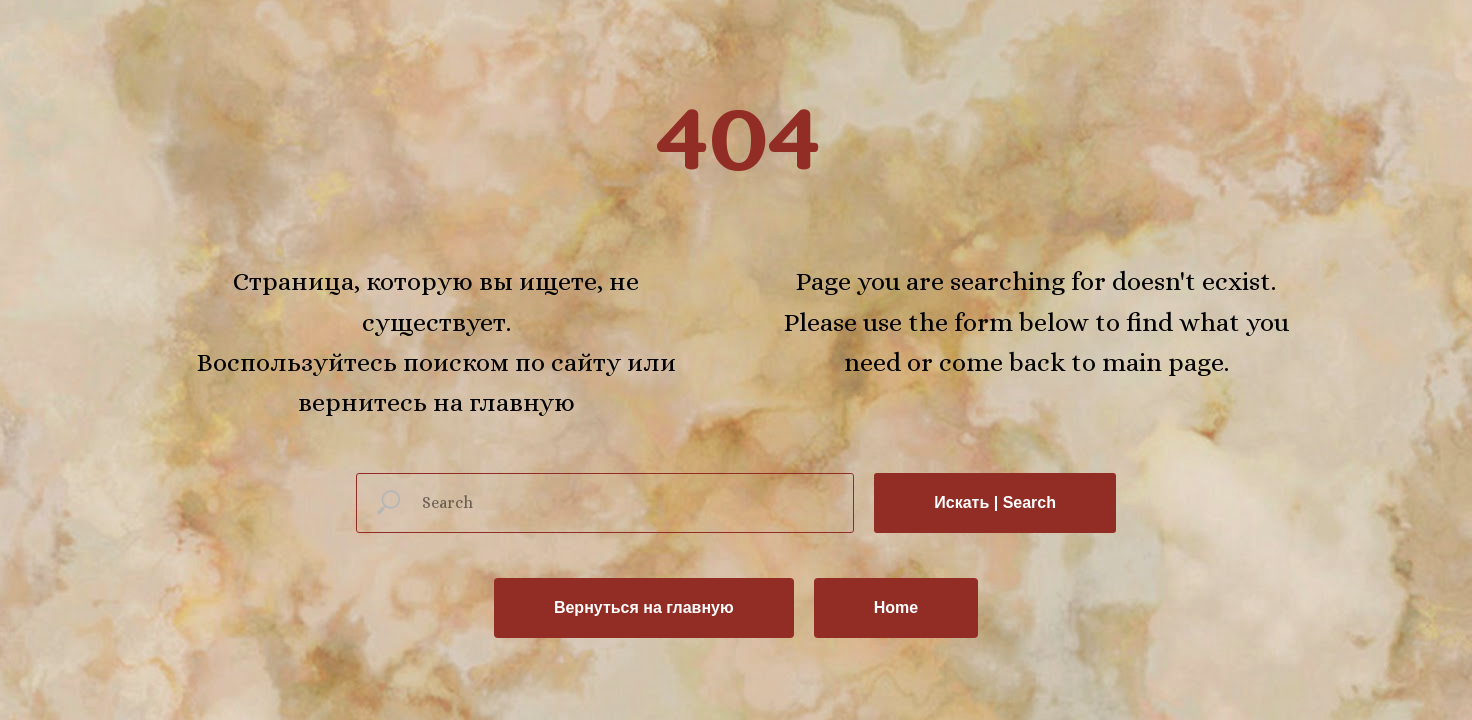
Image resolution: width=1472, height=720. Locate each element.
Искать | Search (995, 502)
